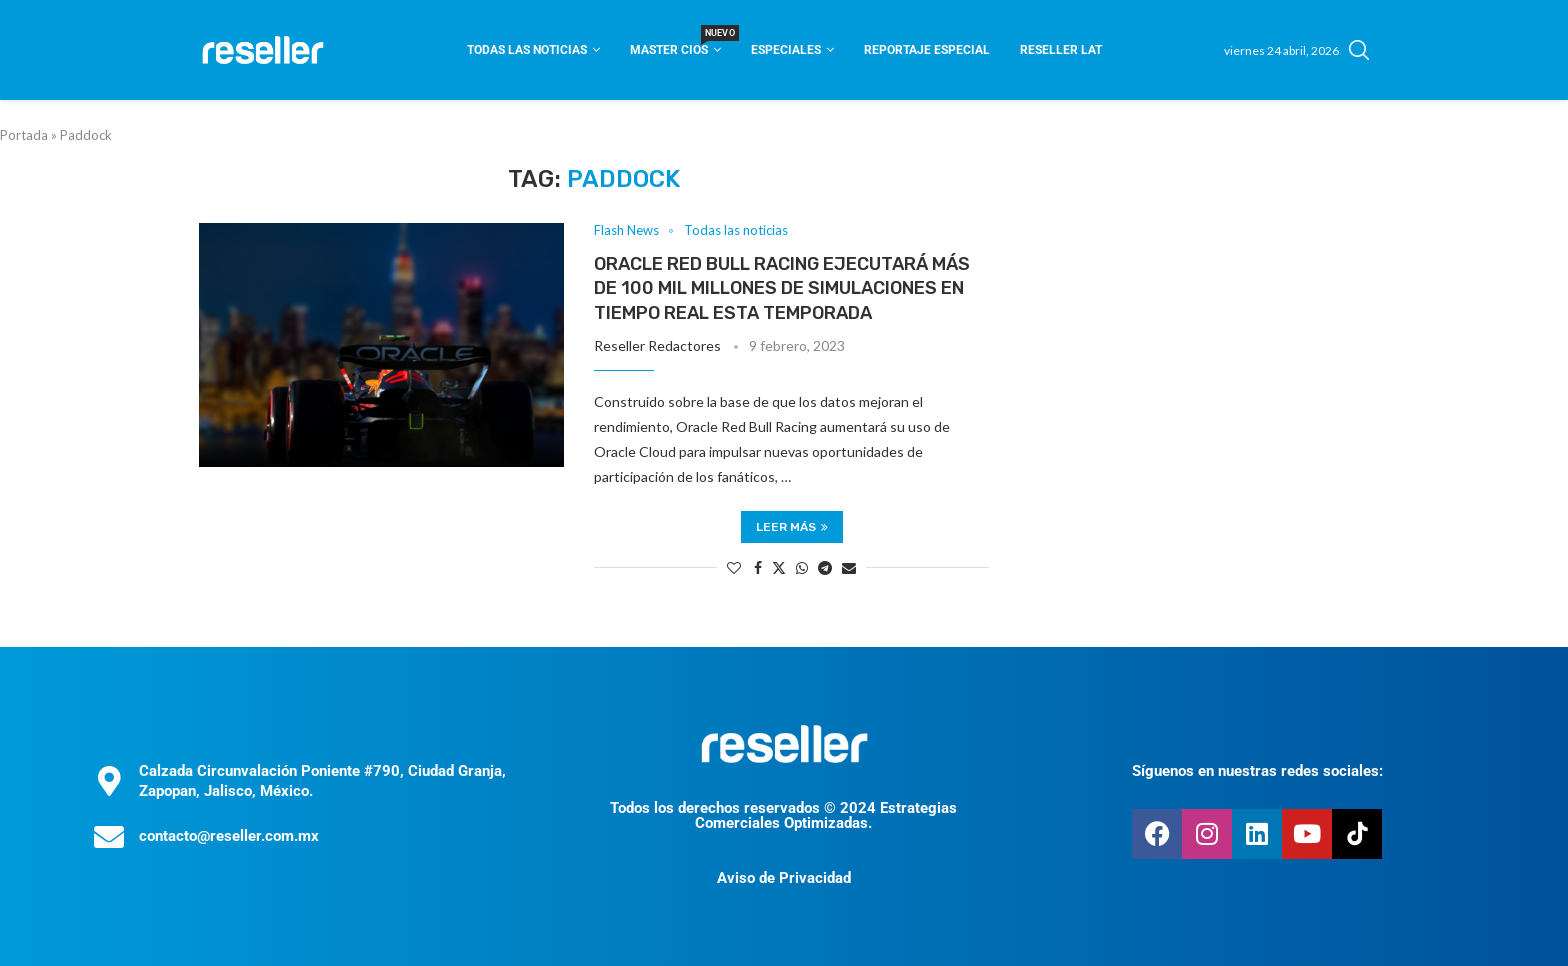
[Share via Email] (849, 567)
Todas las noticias (527, 50)
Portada (24, 135)
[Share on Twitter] (779, 567)
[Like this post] (734, 567)
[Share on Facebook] (758, 567)
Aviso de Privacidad (784, 878)
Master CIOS (675, 43)
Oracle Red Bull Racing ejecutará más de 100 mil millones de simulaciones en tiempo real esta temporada (782, 288)
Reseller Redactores (657, 345)
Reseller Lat (1061, 50)
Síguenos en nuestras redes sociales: (1257, 771)
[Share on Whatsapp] (802, 567)
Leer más (792, 527)
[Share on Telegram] (825, 567)
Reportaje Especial (927, 50)
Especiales (786, 50)
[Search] (1359, 50)
